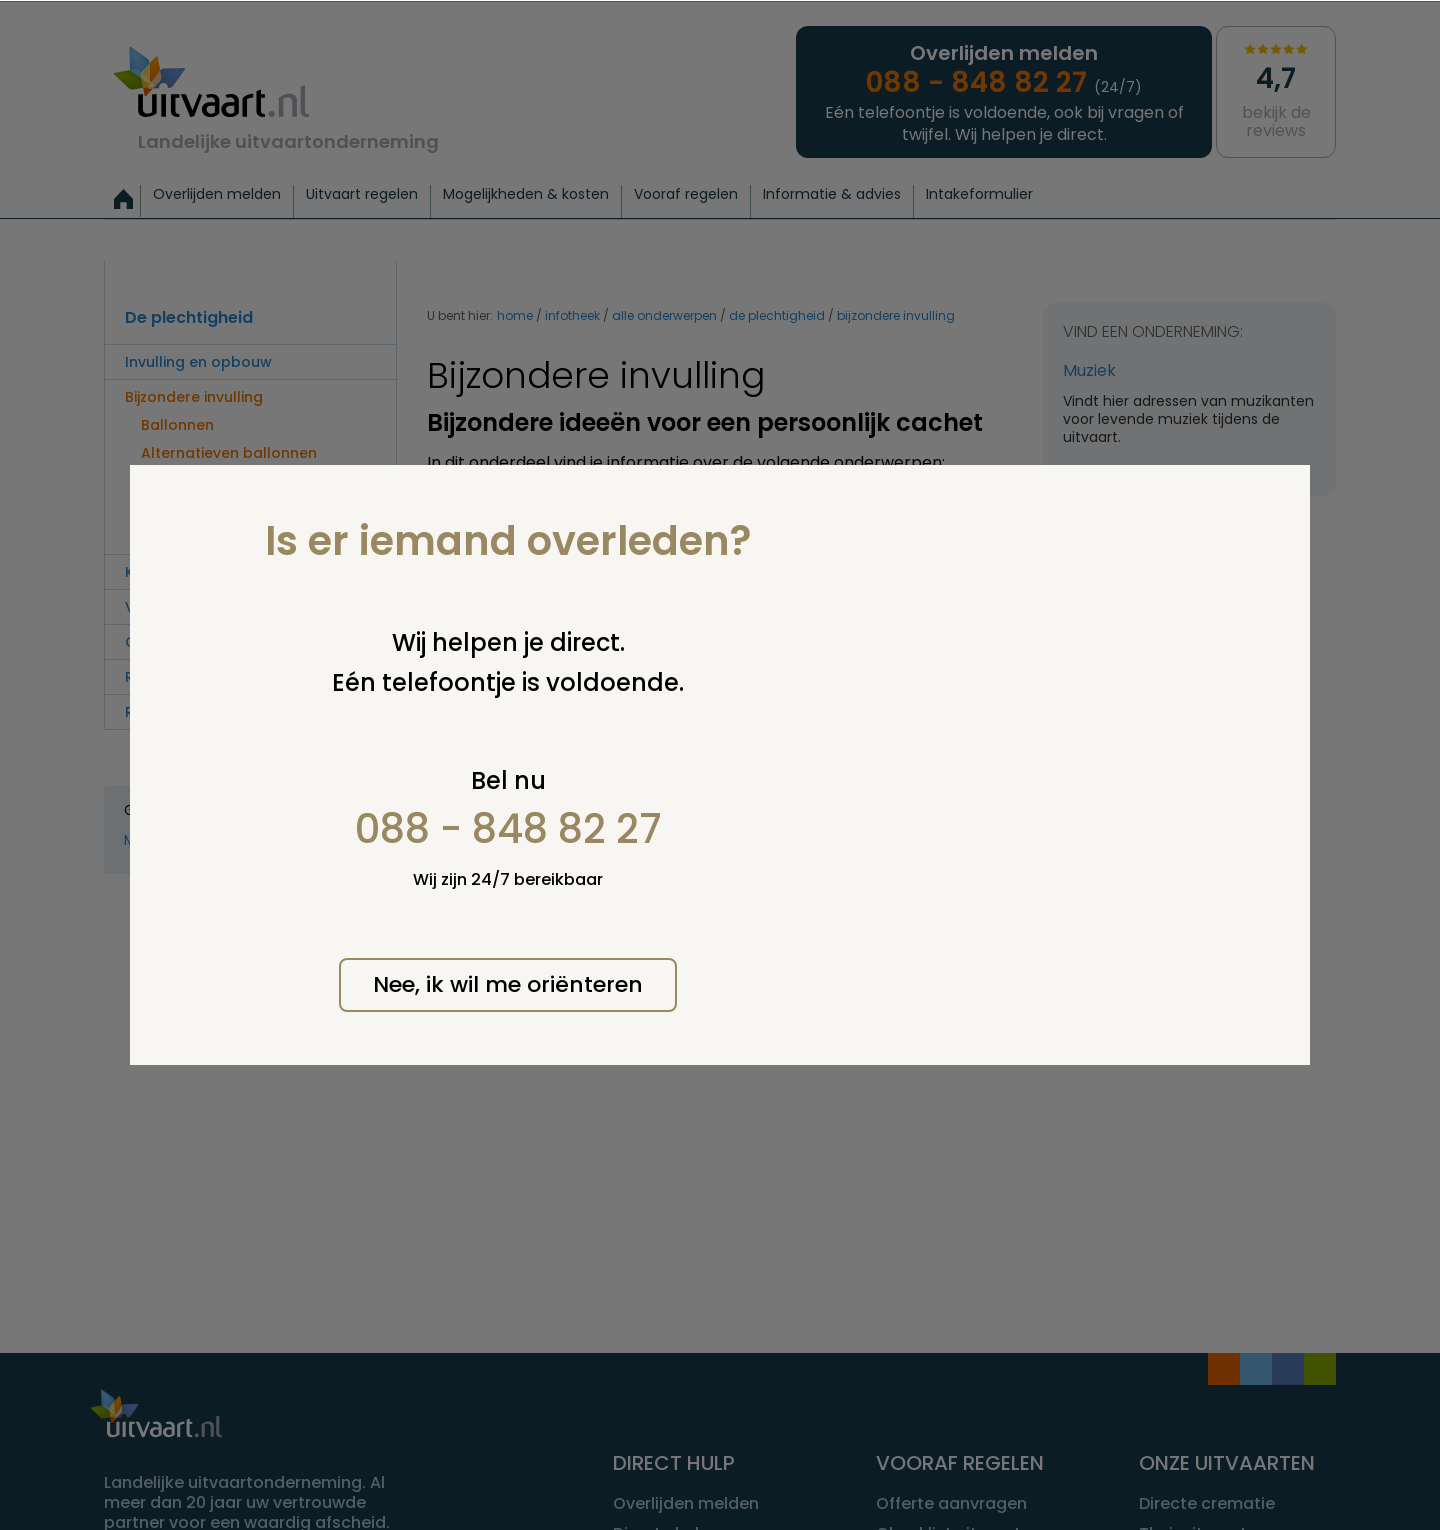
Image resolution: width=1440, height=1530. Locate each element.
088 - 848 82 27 (508, 829)
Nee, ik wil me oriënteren (508, 984)
